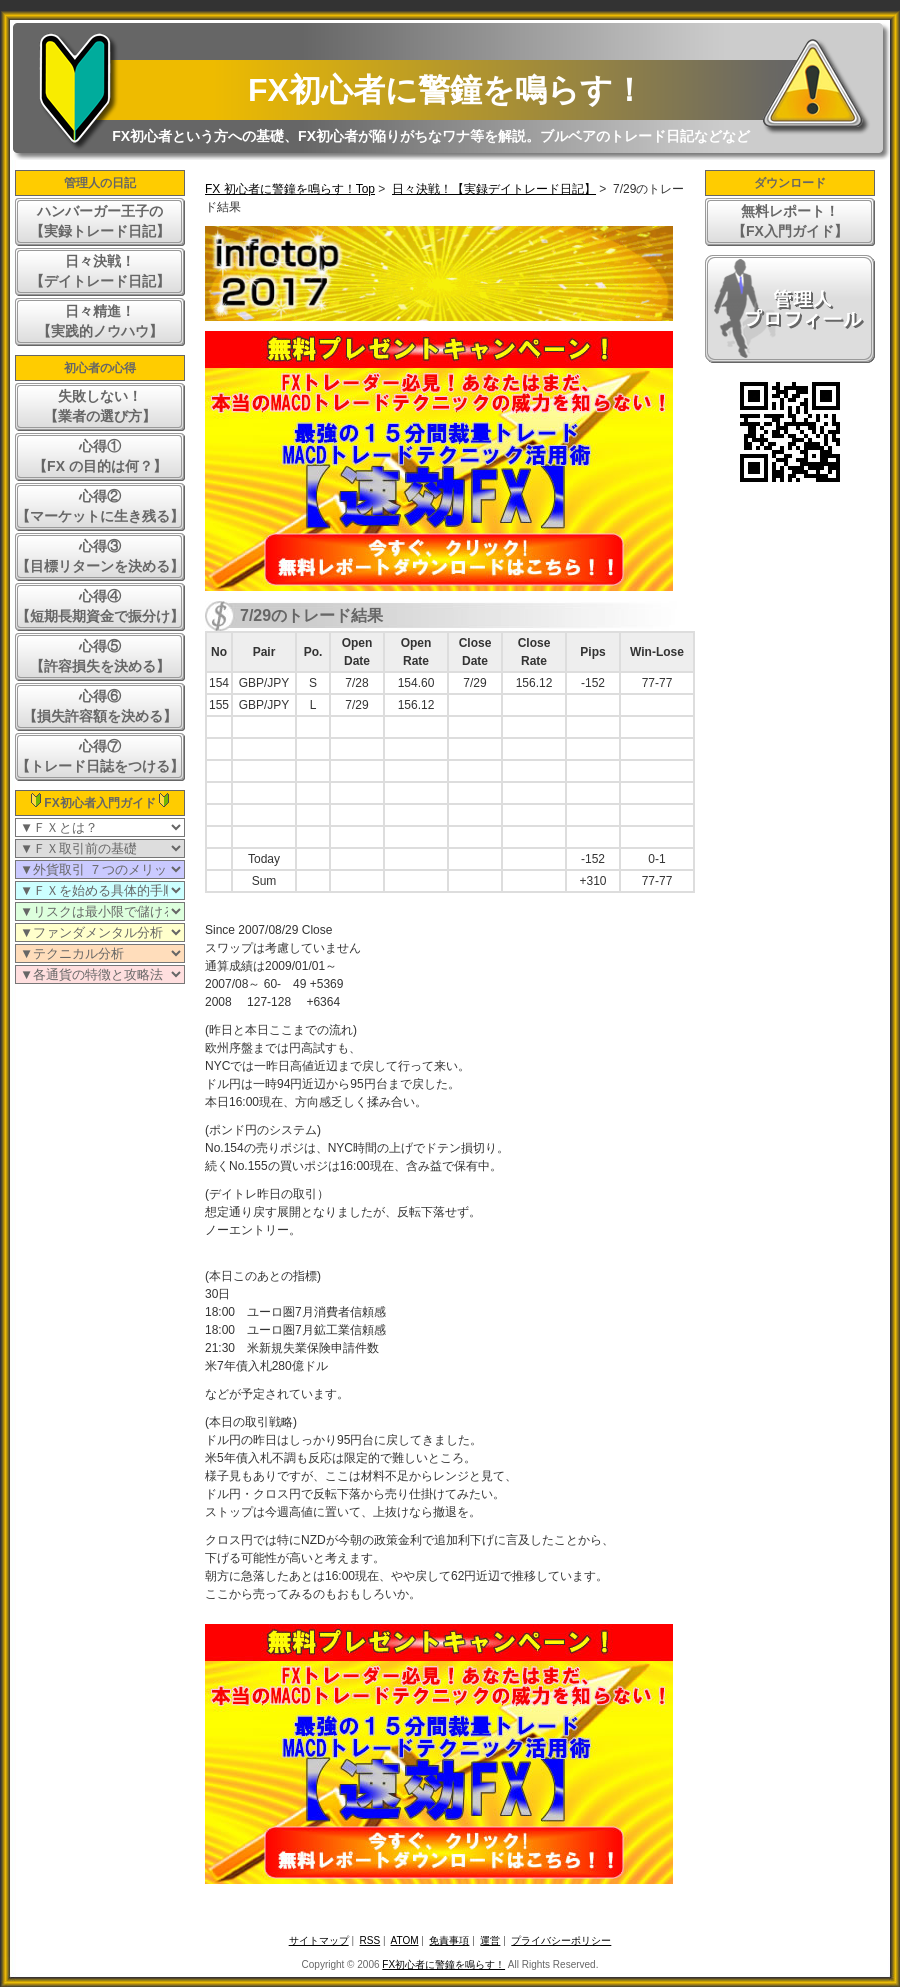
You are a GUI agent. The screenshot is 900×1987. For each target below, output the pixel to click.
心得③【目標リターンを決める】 (100, 556)
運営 (490, 1940)
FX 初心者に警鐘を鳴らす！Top (290, 189)
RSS (370, 1940)
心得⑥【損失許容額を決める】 (100, 706)
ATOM (405, 1940)
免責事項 (449, 1940)
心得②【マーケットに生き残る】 (100, 506)
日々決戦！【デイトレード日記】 (100, 271)
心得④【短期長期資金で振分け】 (100, 606)
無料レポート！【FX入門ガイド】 (790, 221)
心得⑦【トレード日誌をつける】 (100, 756)
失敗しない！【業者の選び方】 (100, 406)
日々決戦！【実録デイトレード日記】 (494, 189)
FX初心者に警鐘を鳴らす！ (446, 90)
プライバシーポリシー (561, 1940)
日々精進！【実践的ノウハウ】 (100, 321)
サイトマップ (319, 1940)
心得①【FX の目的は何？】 (100, 456)
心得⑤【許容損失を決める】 (100, 656)
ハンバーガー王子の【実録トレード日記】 (100, 221)
